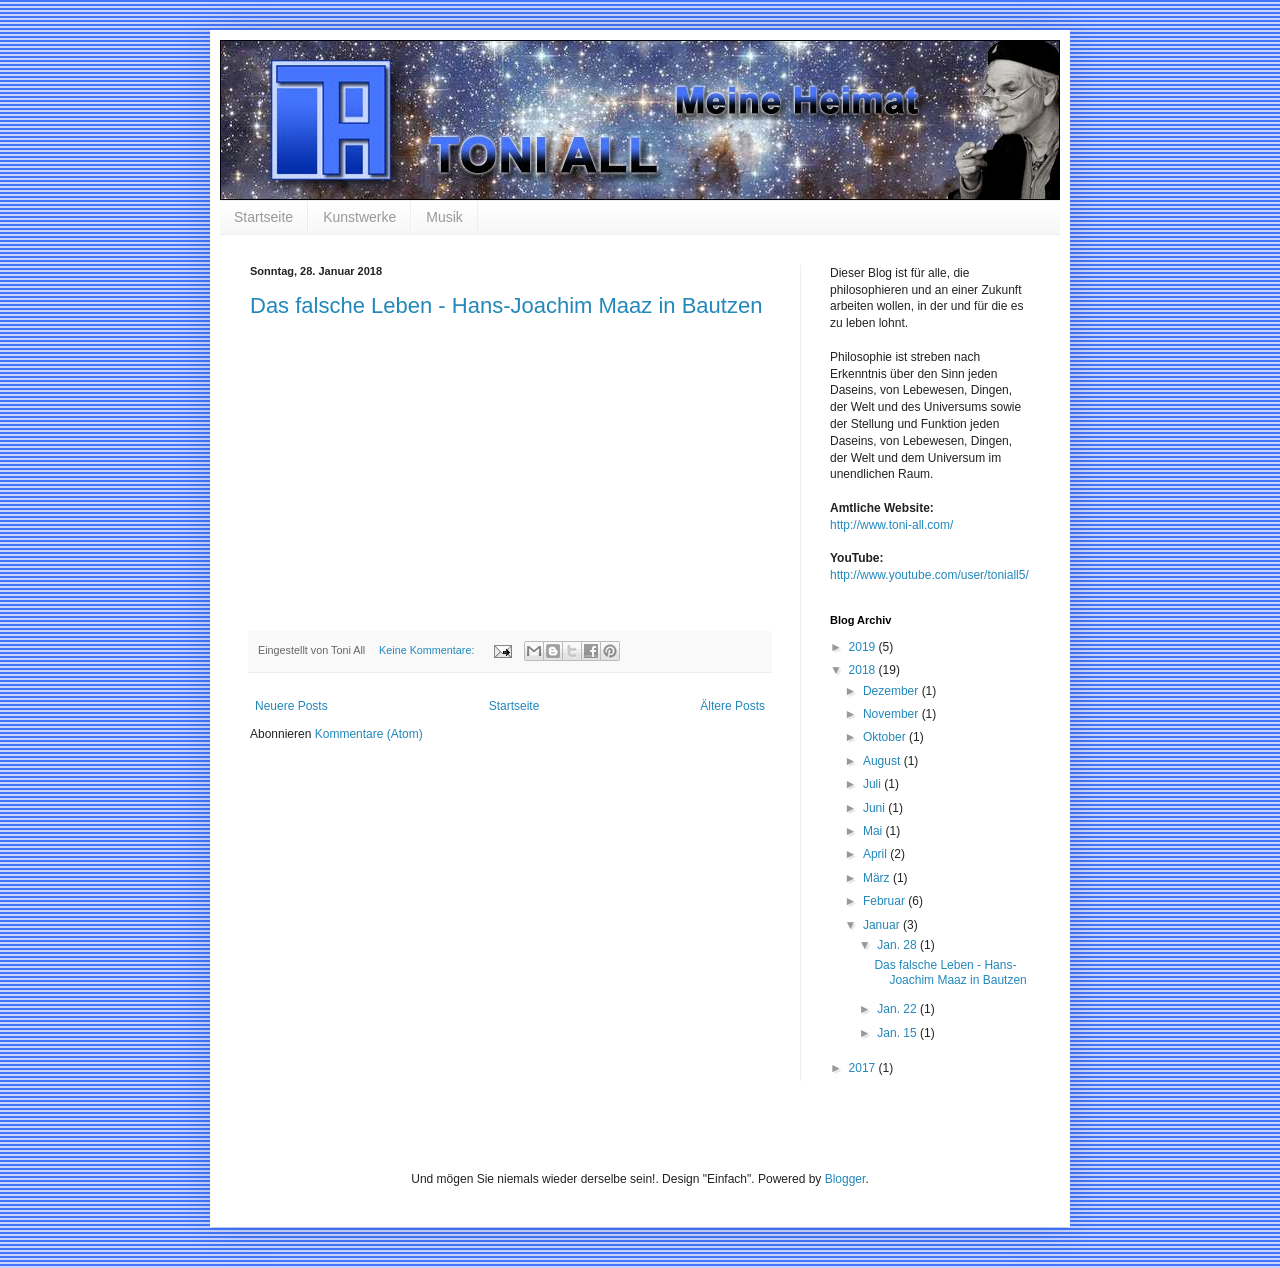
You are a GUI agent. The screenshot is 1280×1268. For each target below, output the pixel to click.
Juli (873, 784)
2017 (864, 1068)
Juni (875, 808)
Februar (885, 901)
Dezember (892, 691)
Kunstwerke (359, 217)
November (892, 714)
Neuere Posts (291, 706)
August (883, 761)
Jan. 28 (898, 945)
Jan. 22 (898, 1009)
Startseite (263, 217)
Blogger (845, 1179)
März (878, 878)
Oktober (886, 737)
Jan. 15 (898, 1033)
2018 (864, 670)
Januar (883, 925)
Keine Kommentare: (428, 650)
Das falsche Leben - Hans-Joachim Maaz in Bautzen (506, 305)
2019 (864, 647)
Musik (444, 217)
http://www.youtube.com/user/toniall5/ (929, 575)
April (876, 854)
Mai (874, 831)
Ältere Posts (732, 706)
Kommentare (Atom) (369, 734)
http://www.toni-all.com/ (891, 525)
